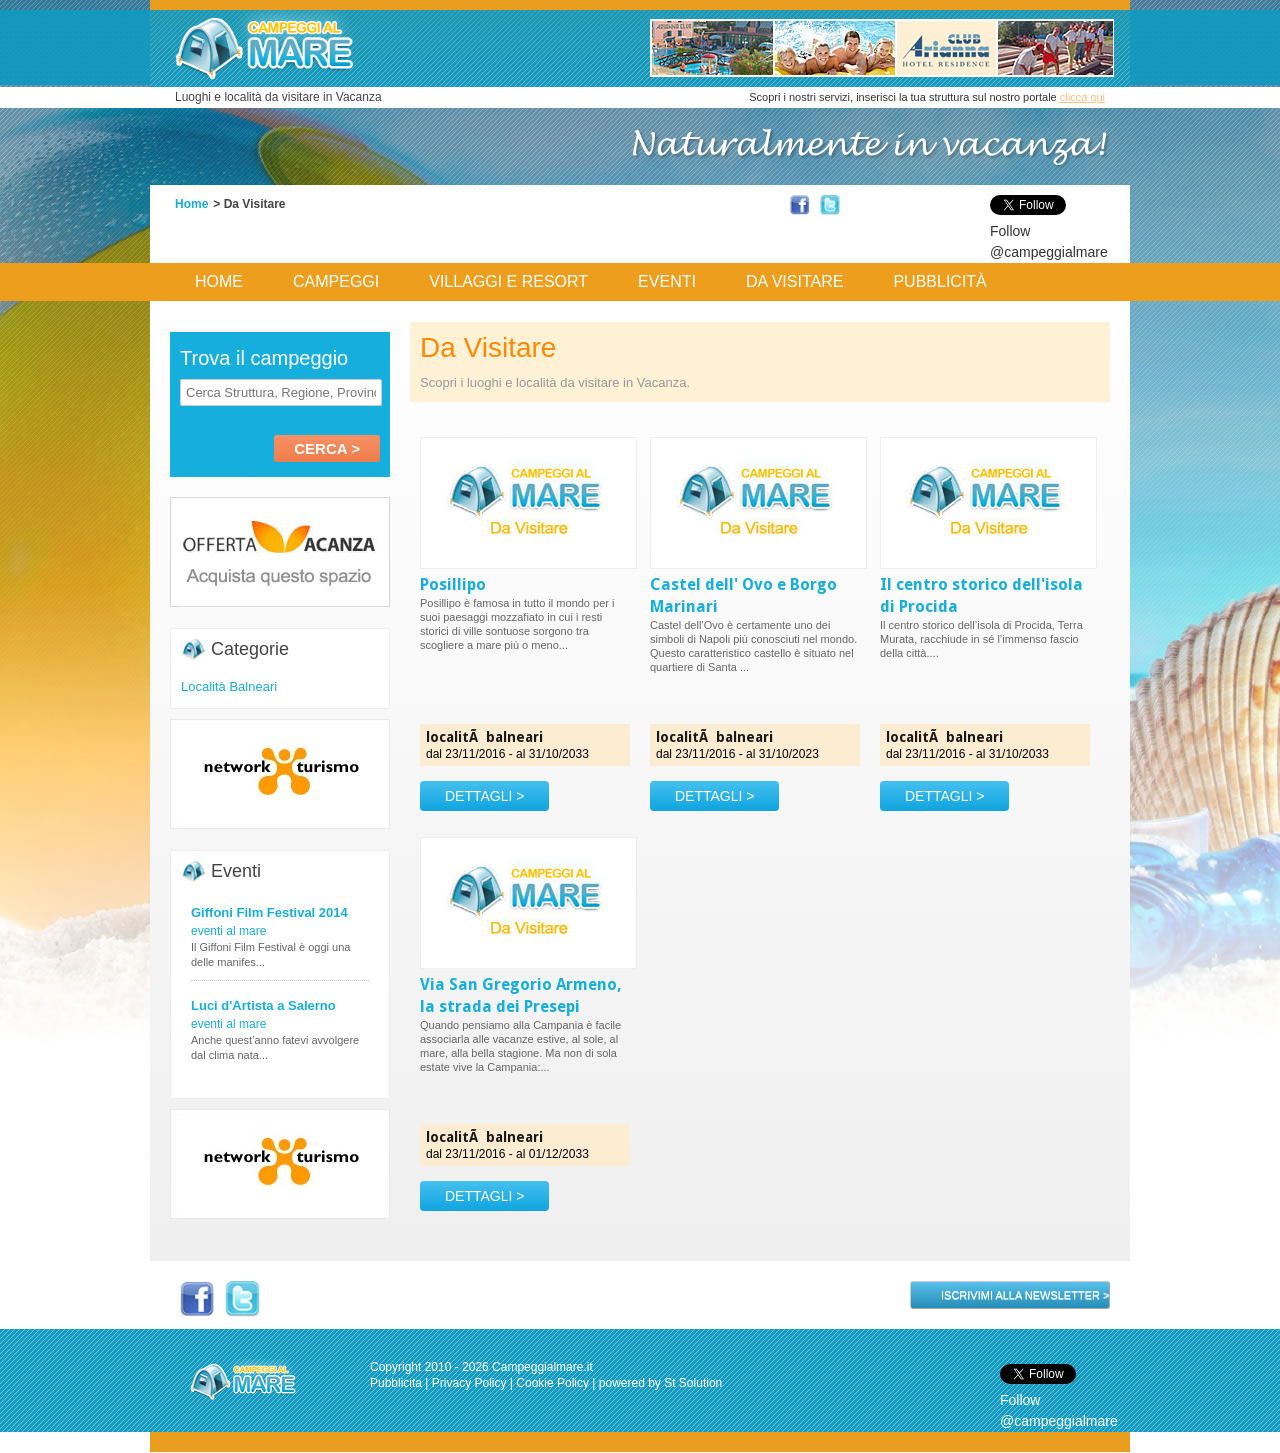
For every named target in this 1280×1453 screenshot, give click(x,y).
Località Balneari (229, 686)
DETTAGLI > (484, 796)
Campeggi (336, 281)
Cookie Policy (552, 1383)
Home (191, 204)
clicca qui (1082, 97)
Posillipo (453, 584)
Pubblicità (939, 281)
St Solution (693, 1383)
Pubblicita (396, 1383)
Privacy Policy (469, 1383)
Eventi (667, 281)
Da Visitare (795, 281)
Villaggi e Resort (508, 281)
